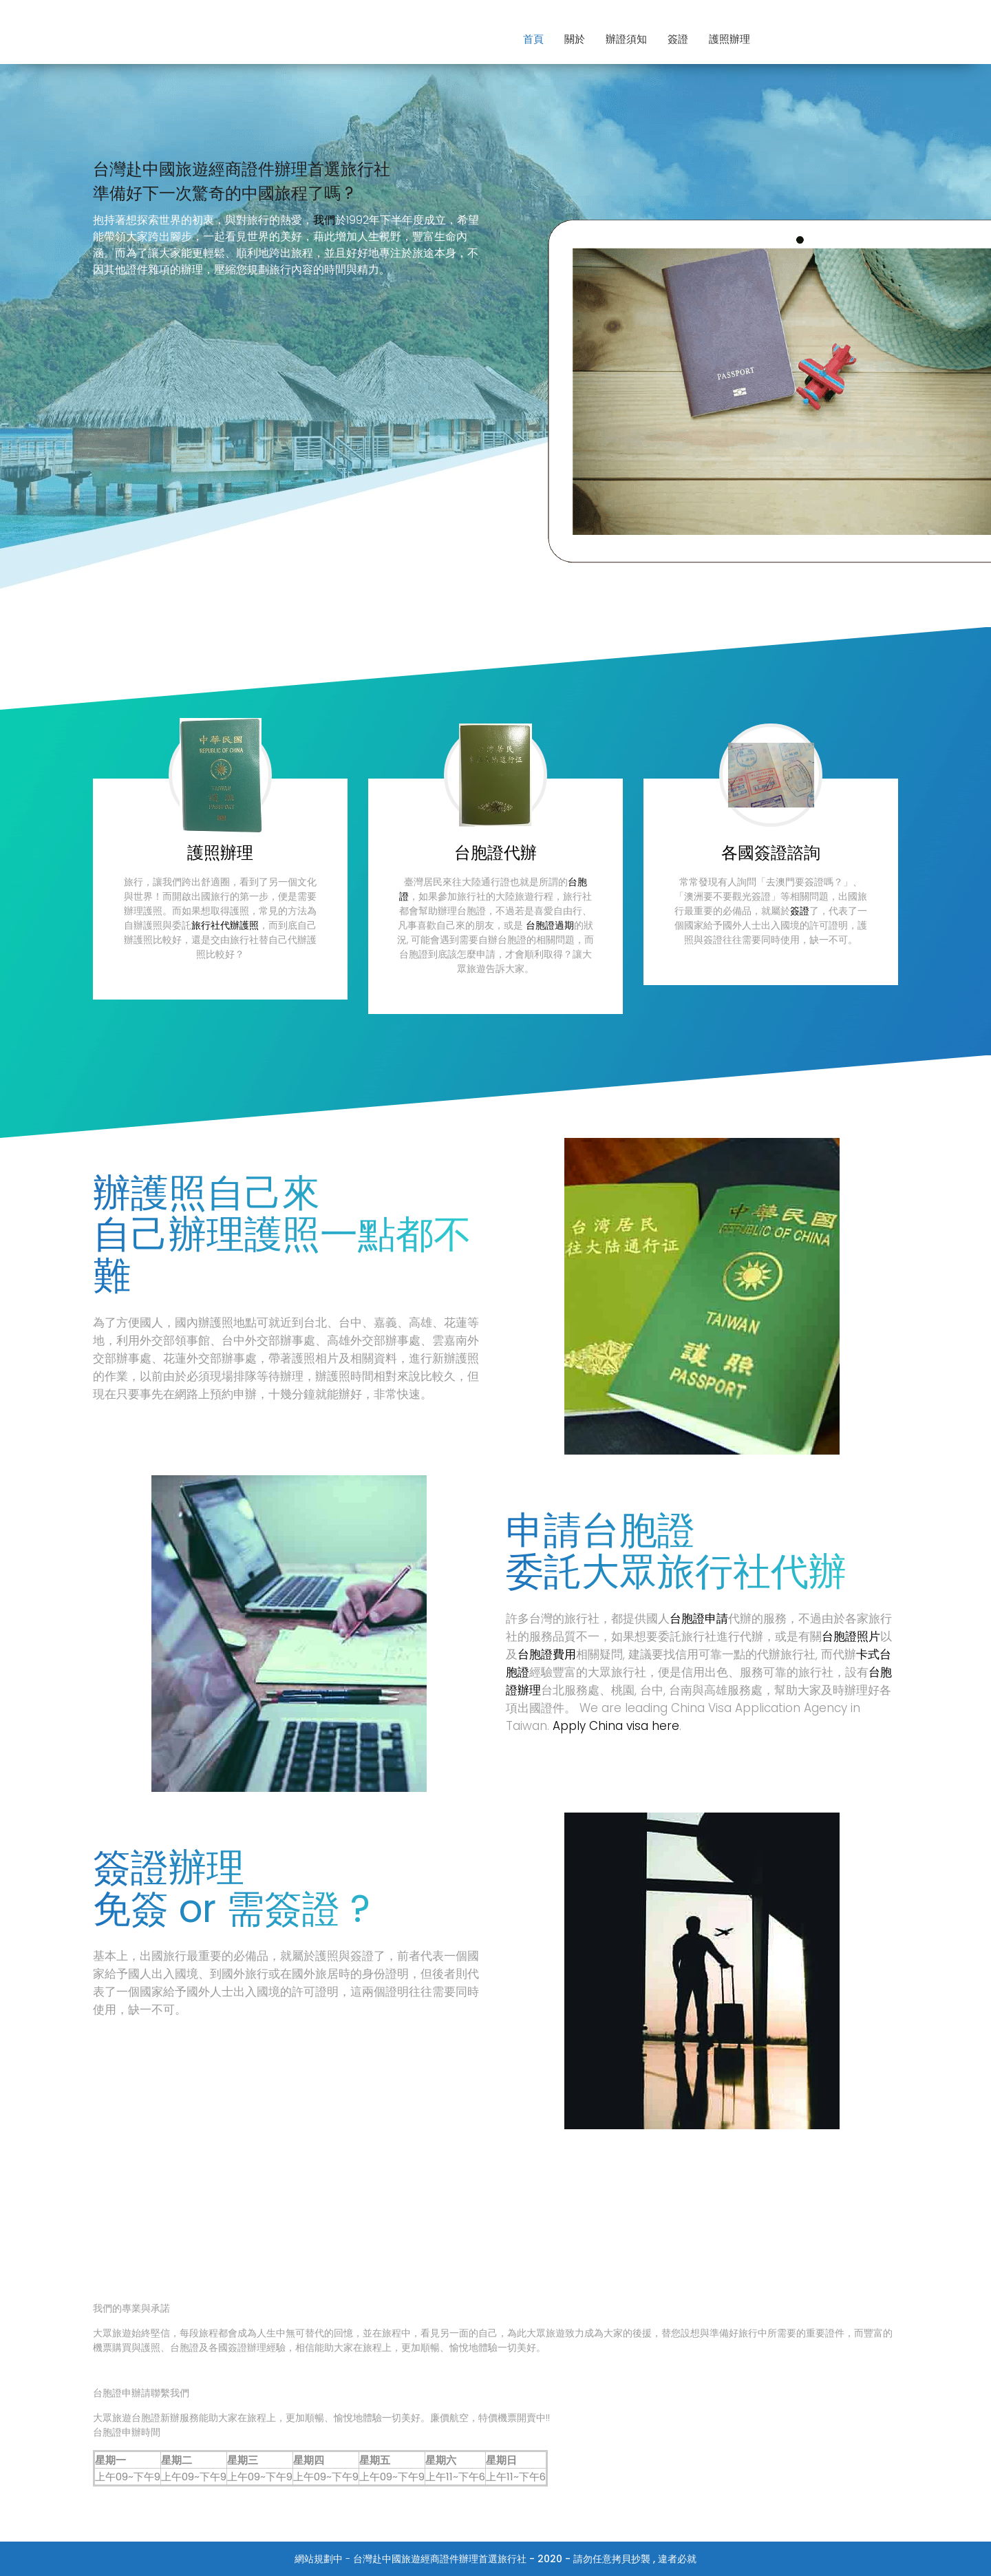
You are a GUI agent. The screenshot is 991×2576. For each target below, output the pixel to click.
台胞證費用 (547, 1654)
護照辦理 (729, 39)
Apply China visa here (616, 1726)
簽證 (678, 39)
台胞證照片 (851, 1636)
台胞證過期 (550, 925)
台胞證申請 (699, 1618)
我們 (324, 220)
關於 (574, 39)
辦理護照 (244, 1233)
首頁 (533, 39)
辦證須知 (626, 39)
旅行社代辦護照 (225, 925)
